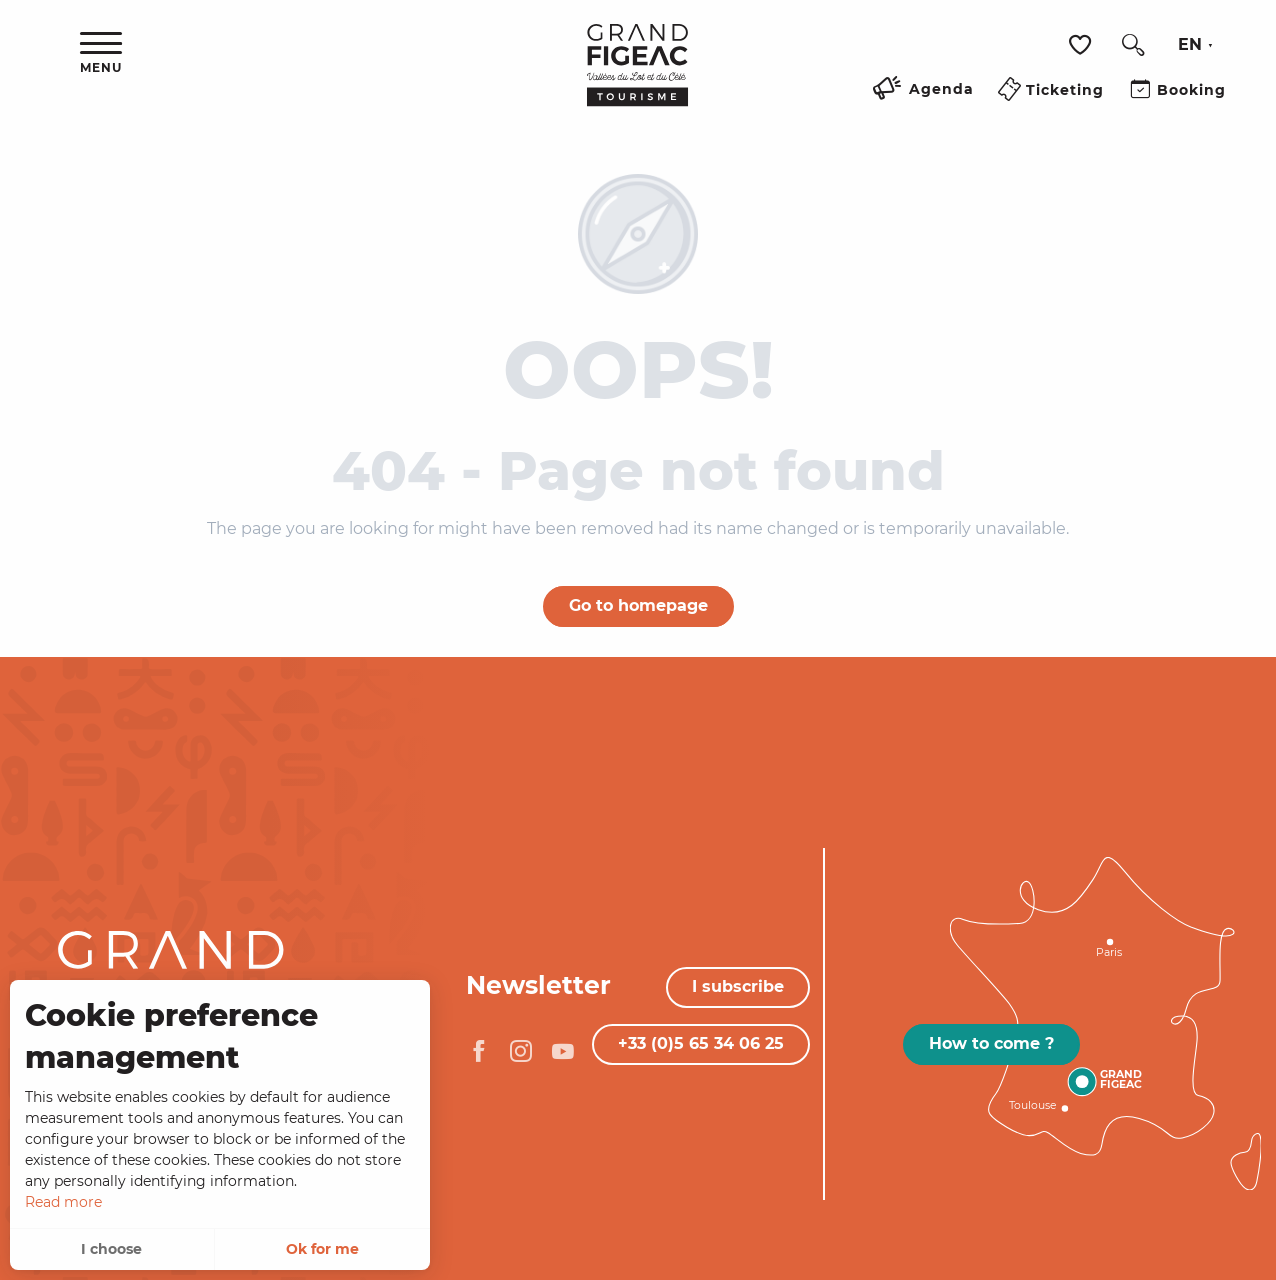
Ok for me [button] (322, 1249)
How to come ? (991, 1043)
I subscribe (738, 986)
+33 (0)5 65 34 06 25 (701, 1043)
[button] (1133, 45)
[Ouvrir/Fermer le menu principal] (101, 53)
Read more (63, 1202)
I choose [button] (111, 1249)
